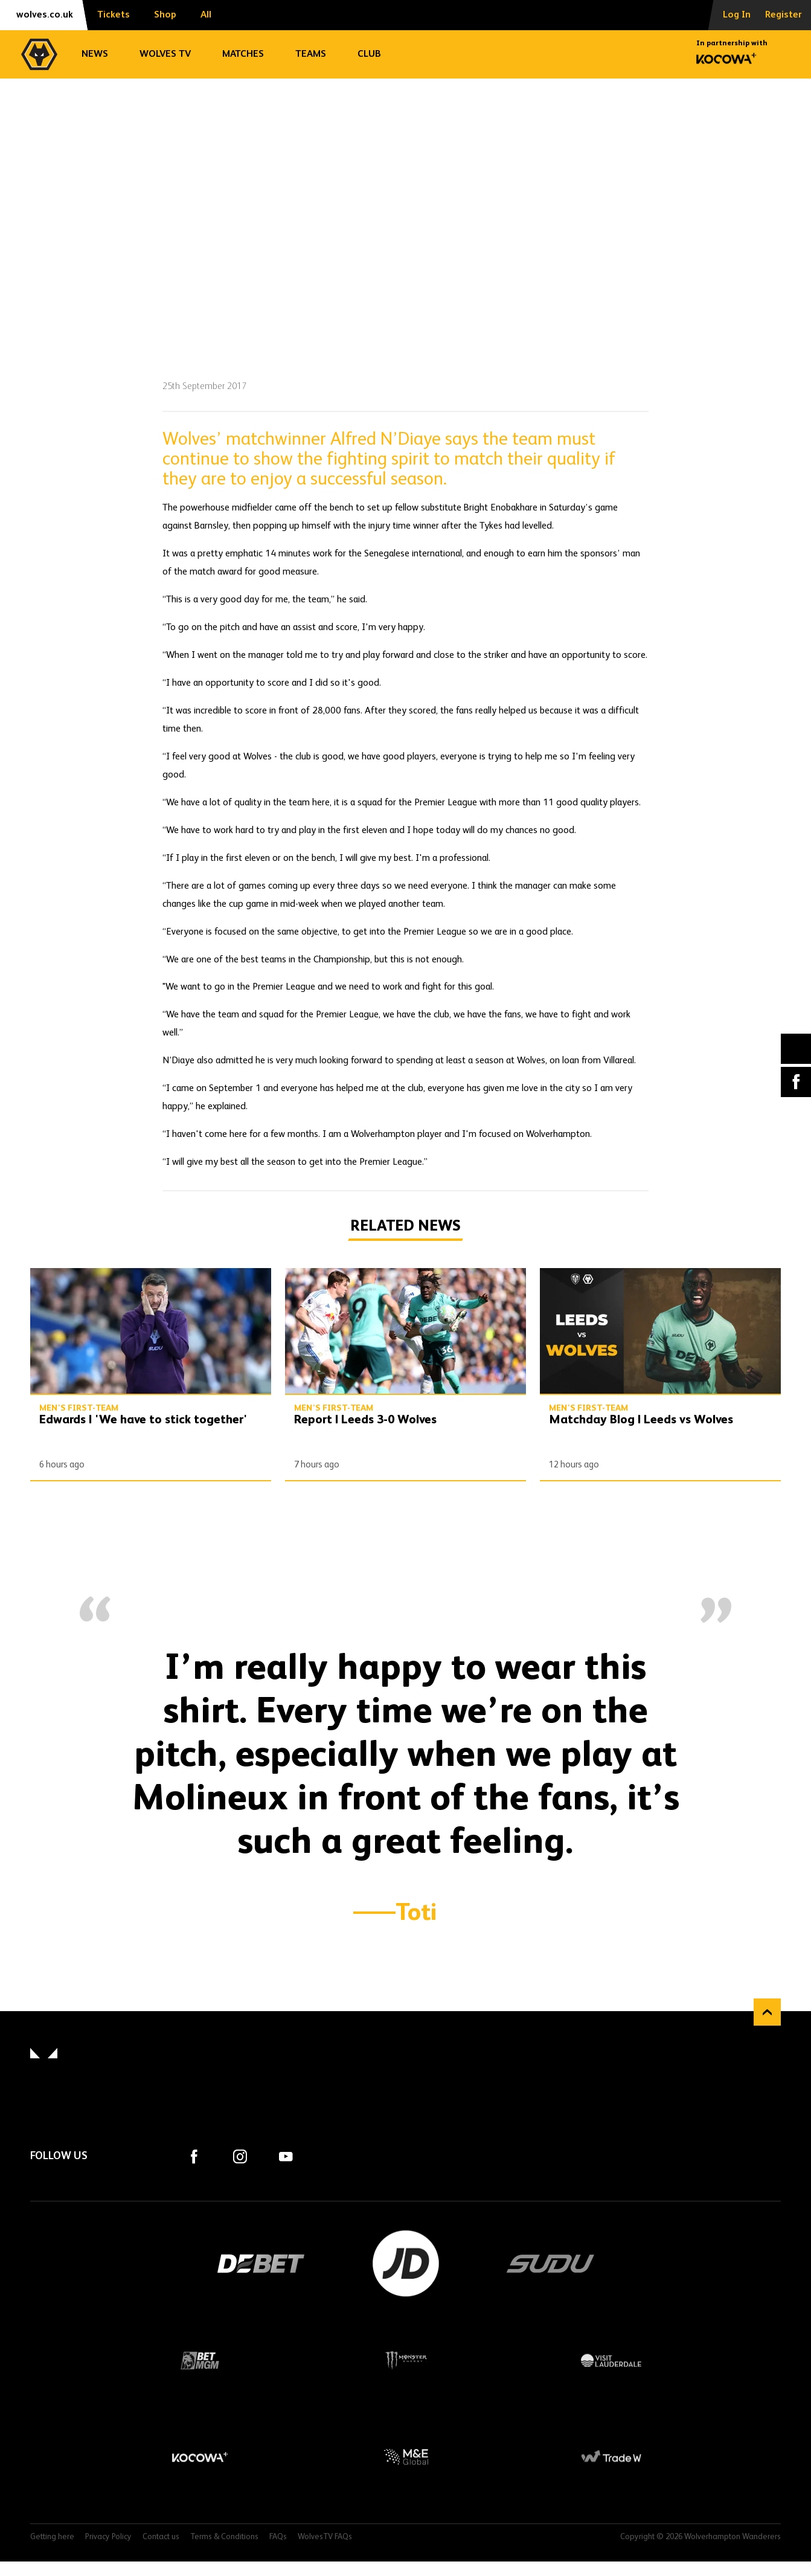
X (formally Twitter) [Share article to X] (796, 1048)
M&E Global (405, 2457)
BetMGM (199, 2360)
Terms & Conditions (224, 2537)
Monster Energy (405, 2360)
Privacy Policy (108, 2537)
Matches (243, 54)
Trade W (611, 2457)
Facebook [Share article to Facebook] (796, 1082)
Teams (310, 54)
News (95, 54)
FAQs (278, 2537)
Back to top (767, 2012)
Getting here (52, 2537)
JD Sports (405, 2263)
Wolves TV (165, 54)
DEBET (260, 2263)
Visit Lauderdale (611, 2360)
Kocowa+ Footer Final (199, 2457)
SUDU (550, 2263)
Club (369, 54)
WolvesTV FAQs (325, 2537)
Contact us (161, 2537)
